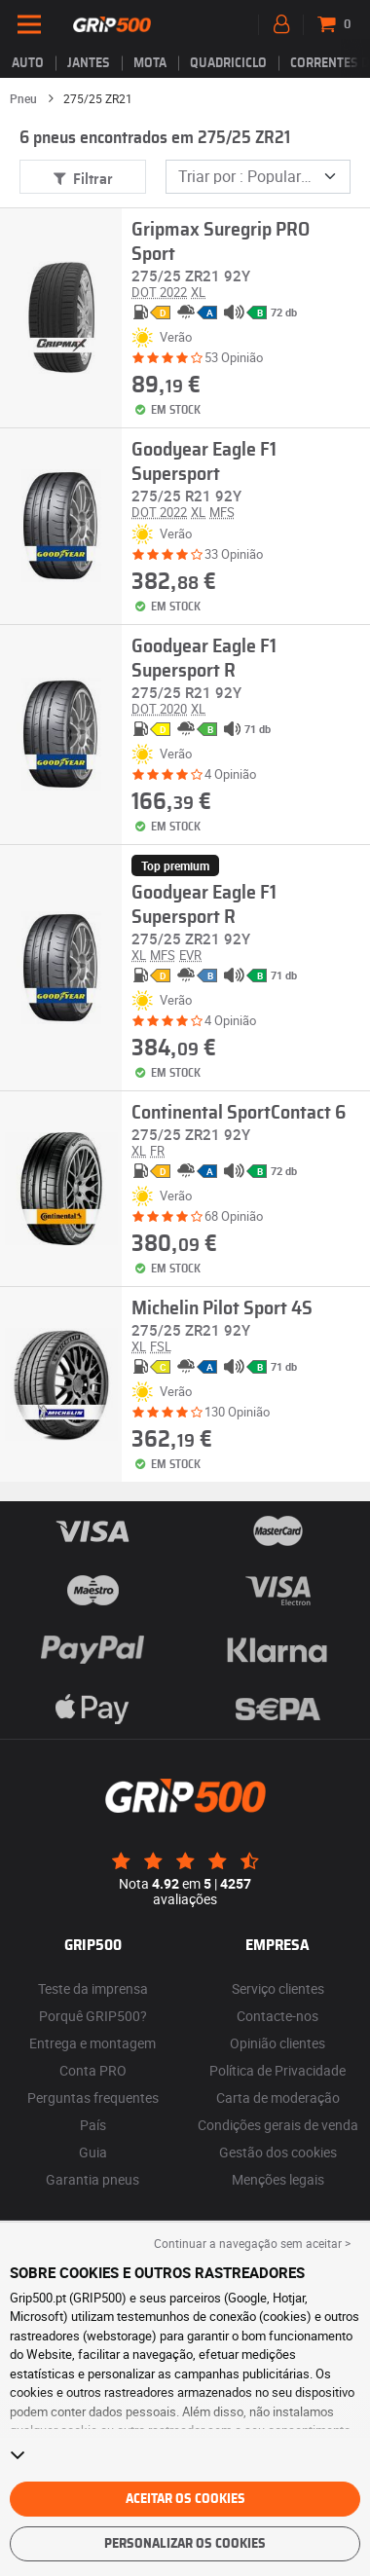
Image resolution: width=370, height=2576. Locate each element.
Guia (93, 2152)
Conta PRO (93, 2070)
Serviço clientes (278, 1988)
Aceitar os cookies (185, 2499)
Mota (149, 63)
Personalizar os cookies (185, 2544)
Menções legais (278, 2179)
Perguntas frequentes (93, 2097)
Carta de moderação (278, 2097)
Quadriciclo (228, 63)
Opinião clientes (277, 2043)
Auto (28, 63)
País (93, 2125)
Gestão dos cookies (278, 2152)
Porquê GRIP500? (93, 2015)
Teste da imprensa (93, 1988)
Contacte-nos (277, 2015)
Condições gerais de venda (278, 2125)
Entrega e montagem (92, 2043)
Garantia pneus (92, 2179)
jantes (88, 63)
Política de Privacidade (277, 2070)
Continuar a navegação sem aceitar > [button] (252, 2243)
